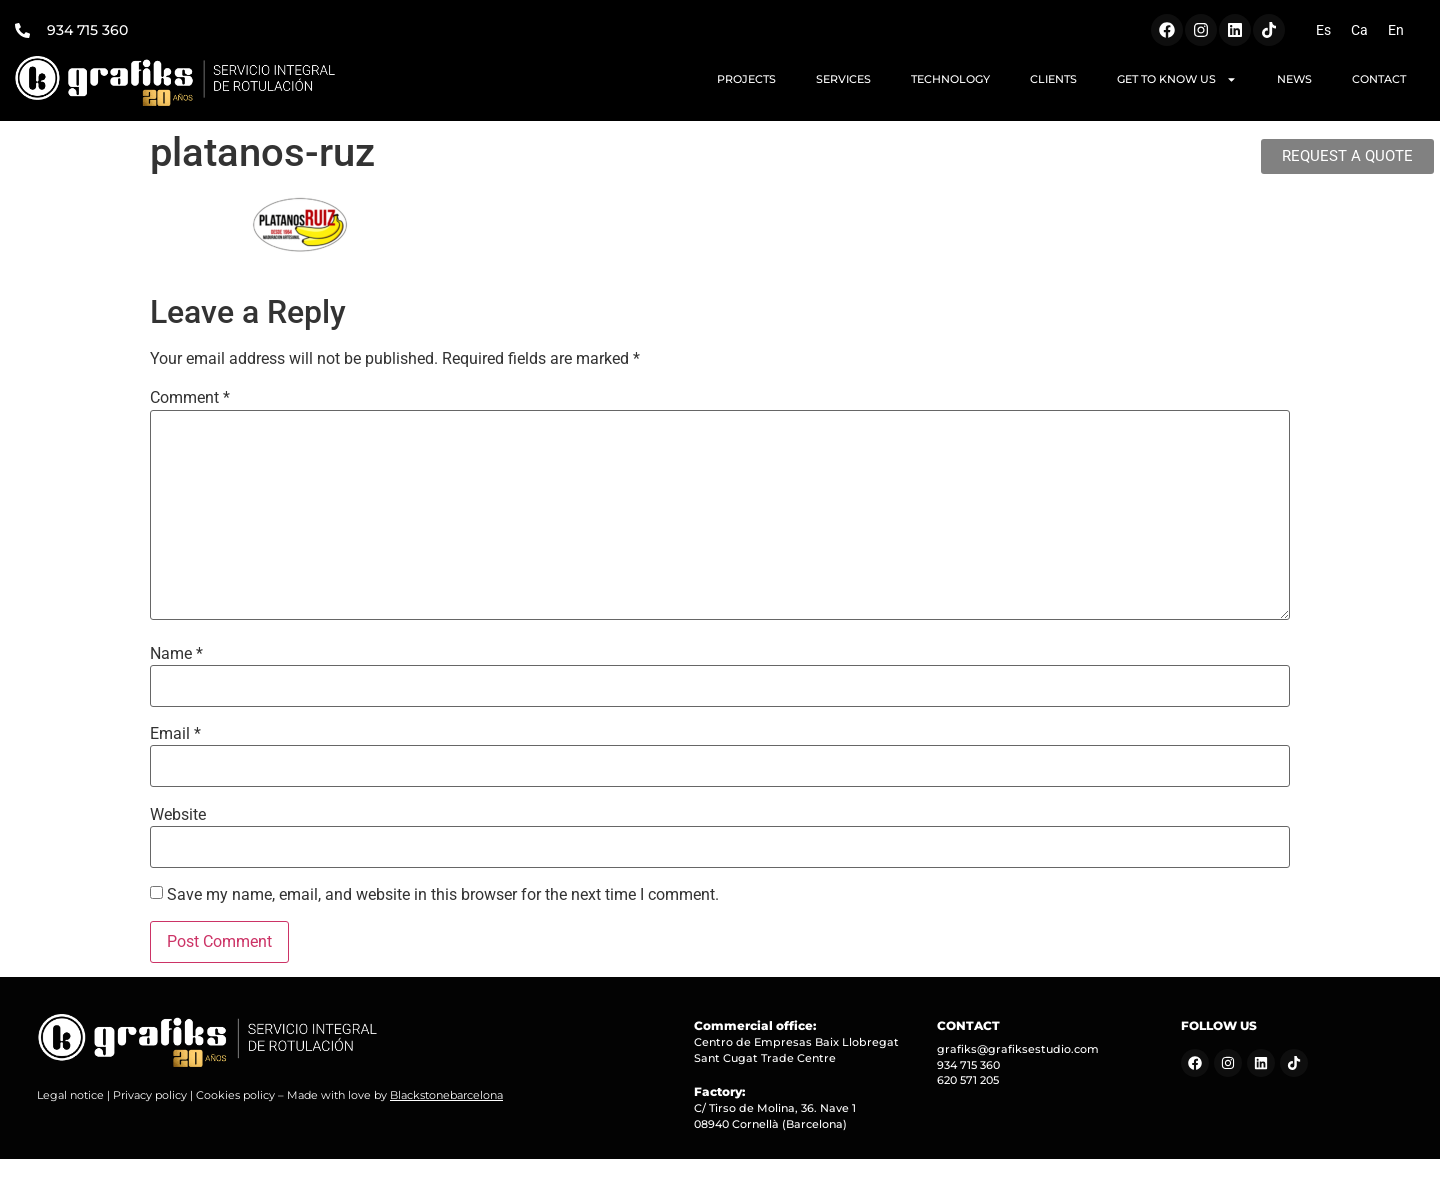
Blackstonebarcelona (446, 1095)
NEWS (1294, 79)
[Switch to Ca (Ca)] (1359, 30)
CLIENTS (1053, 79)
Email (175, 734)
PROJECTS (746, 79)
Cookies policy (235, 1095)
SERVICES (843, 79)
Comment (190, 398)
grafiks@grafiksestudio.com (1018, 1049)
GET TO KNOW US (1177, 79)
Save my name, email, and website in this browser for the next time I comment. (443, 895)
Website (178, 815)
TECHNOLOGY (950, 79)
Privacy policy (150, 1095)
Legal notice (70, 1095)
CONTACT (1379, 79)
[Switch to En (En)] (1396, 30)
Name (176, 654)
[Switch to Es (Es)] (1323, 30)
